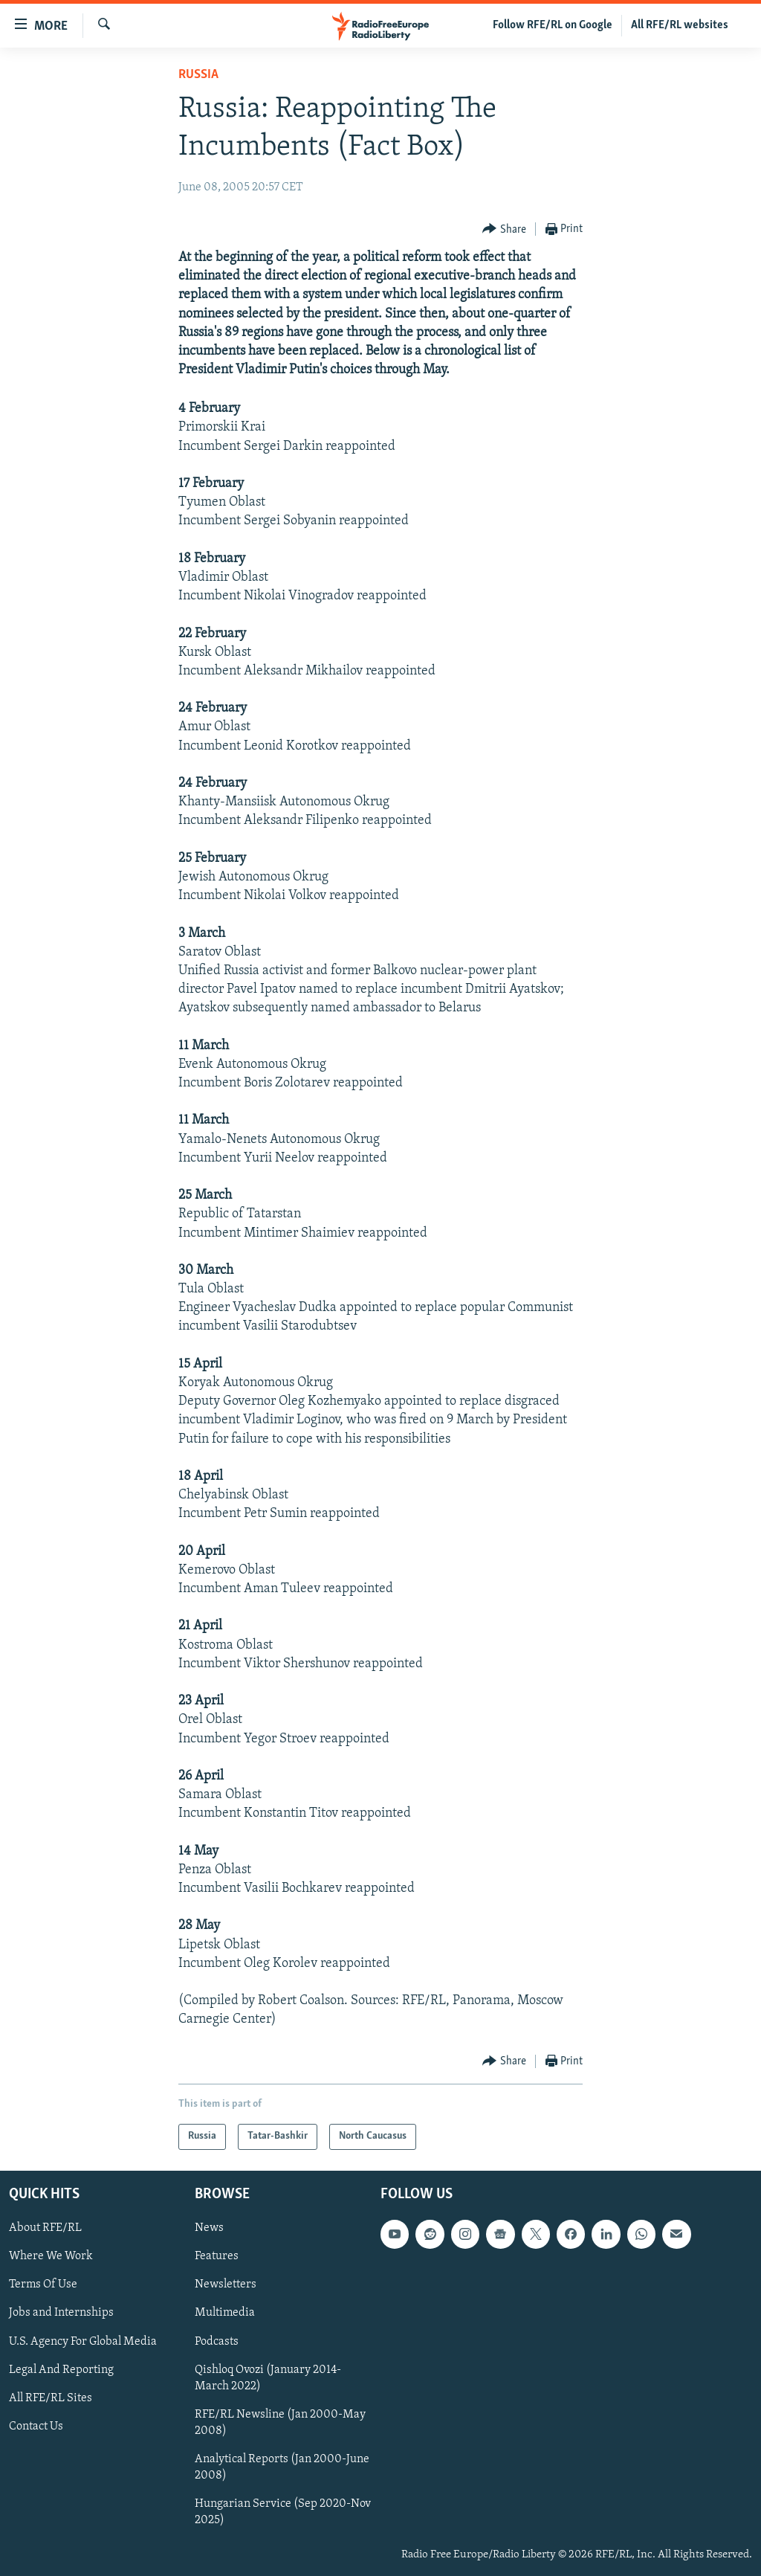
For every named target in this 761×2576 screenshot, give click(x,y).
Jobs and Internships (61, 2313)
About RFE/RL (45, 2228)
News (209, 2228)
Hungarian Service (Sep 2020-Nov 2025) (283, 2512)
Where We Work (51, 2256)
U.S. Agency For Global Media (83, 2341)
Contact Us (36, 2426)
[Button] (504, 229)
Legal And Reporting (61, 2369)
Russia (198, 75)
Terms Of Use (43, 2284)
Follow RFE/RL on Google (552, 25)
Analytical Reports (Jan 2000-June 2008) (282, 2467)
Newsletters (225, 2284)
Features (217, 2256)
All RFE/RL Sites (50, 2397)
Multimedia (225, 2313)
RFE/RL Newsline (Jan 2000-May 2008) (280, 2422)
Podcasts (217, 2341)
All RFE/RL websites (679, 25)
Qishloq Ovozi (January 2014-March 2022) (268, 2377)
